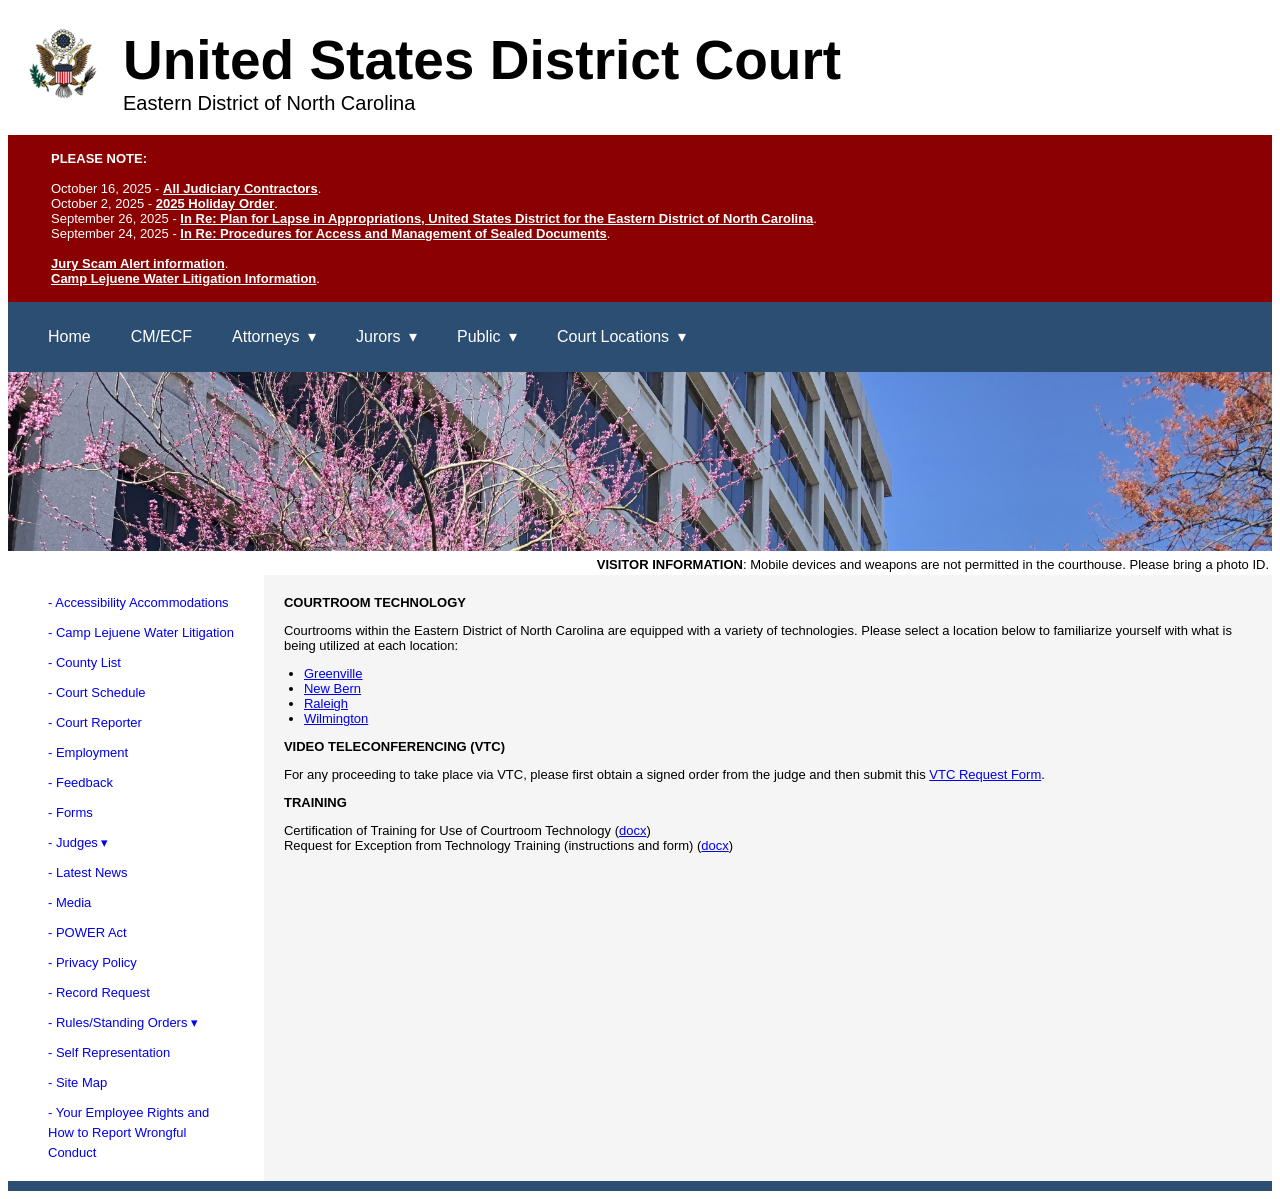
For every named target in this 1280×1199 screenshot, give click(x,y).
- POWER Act (87, 932)
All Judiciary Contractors (240, 188)
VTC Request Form (985, 774)
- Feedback (80, 782)
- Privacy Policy (92, 962)
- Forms (70, 812)
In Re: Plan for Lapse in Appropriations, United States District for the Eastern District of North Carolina (496, 218)
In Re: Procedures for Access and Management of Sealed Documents (393, 233)
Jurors (378, 336)
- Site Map (77, 1082)
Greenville (333, 673)
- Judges (73, 842)
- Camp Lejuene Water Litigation (141, 632)
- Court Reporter (95, 722)
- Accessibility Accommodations (138, 602)
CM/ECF (161, 336)
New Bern (332, 688)
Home (69, 336)
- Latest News (87, 872)
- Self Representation (109, 1052)
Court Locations (613, 336)
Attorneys (266, 336)
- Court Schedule (97, 692)
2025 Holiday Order (215, 203)
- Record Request (99, 992)
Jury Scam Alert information (138, 263)
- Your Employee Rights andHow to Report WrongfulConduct (128, 1132)
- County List (84, 662)
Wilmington (336, 718)
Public (479, 336)
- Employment (88, 752)
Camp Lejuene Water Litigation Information (183, 278)
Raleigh (326, 703)
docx (632, 830)
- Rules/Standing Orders (117, 1022)
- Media (69, 902)
